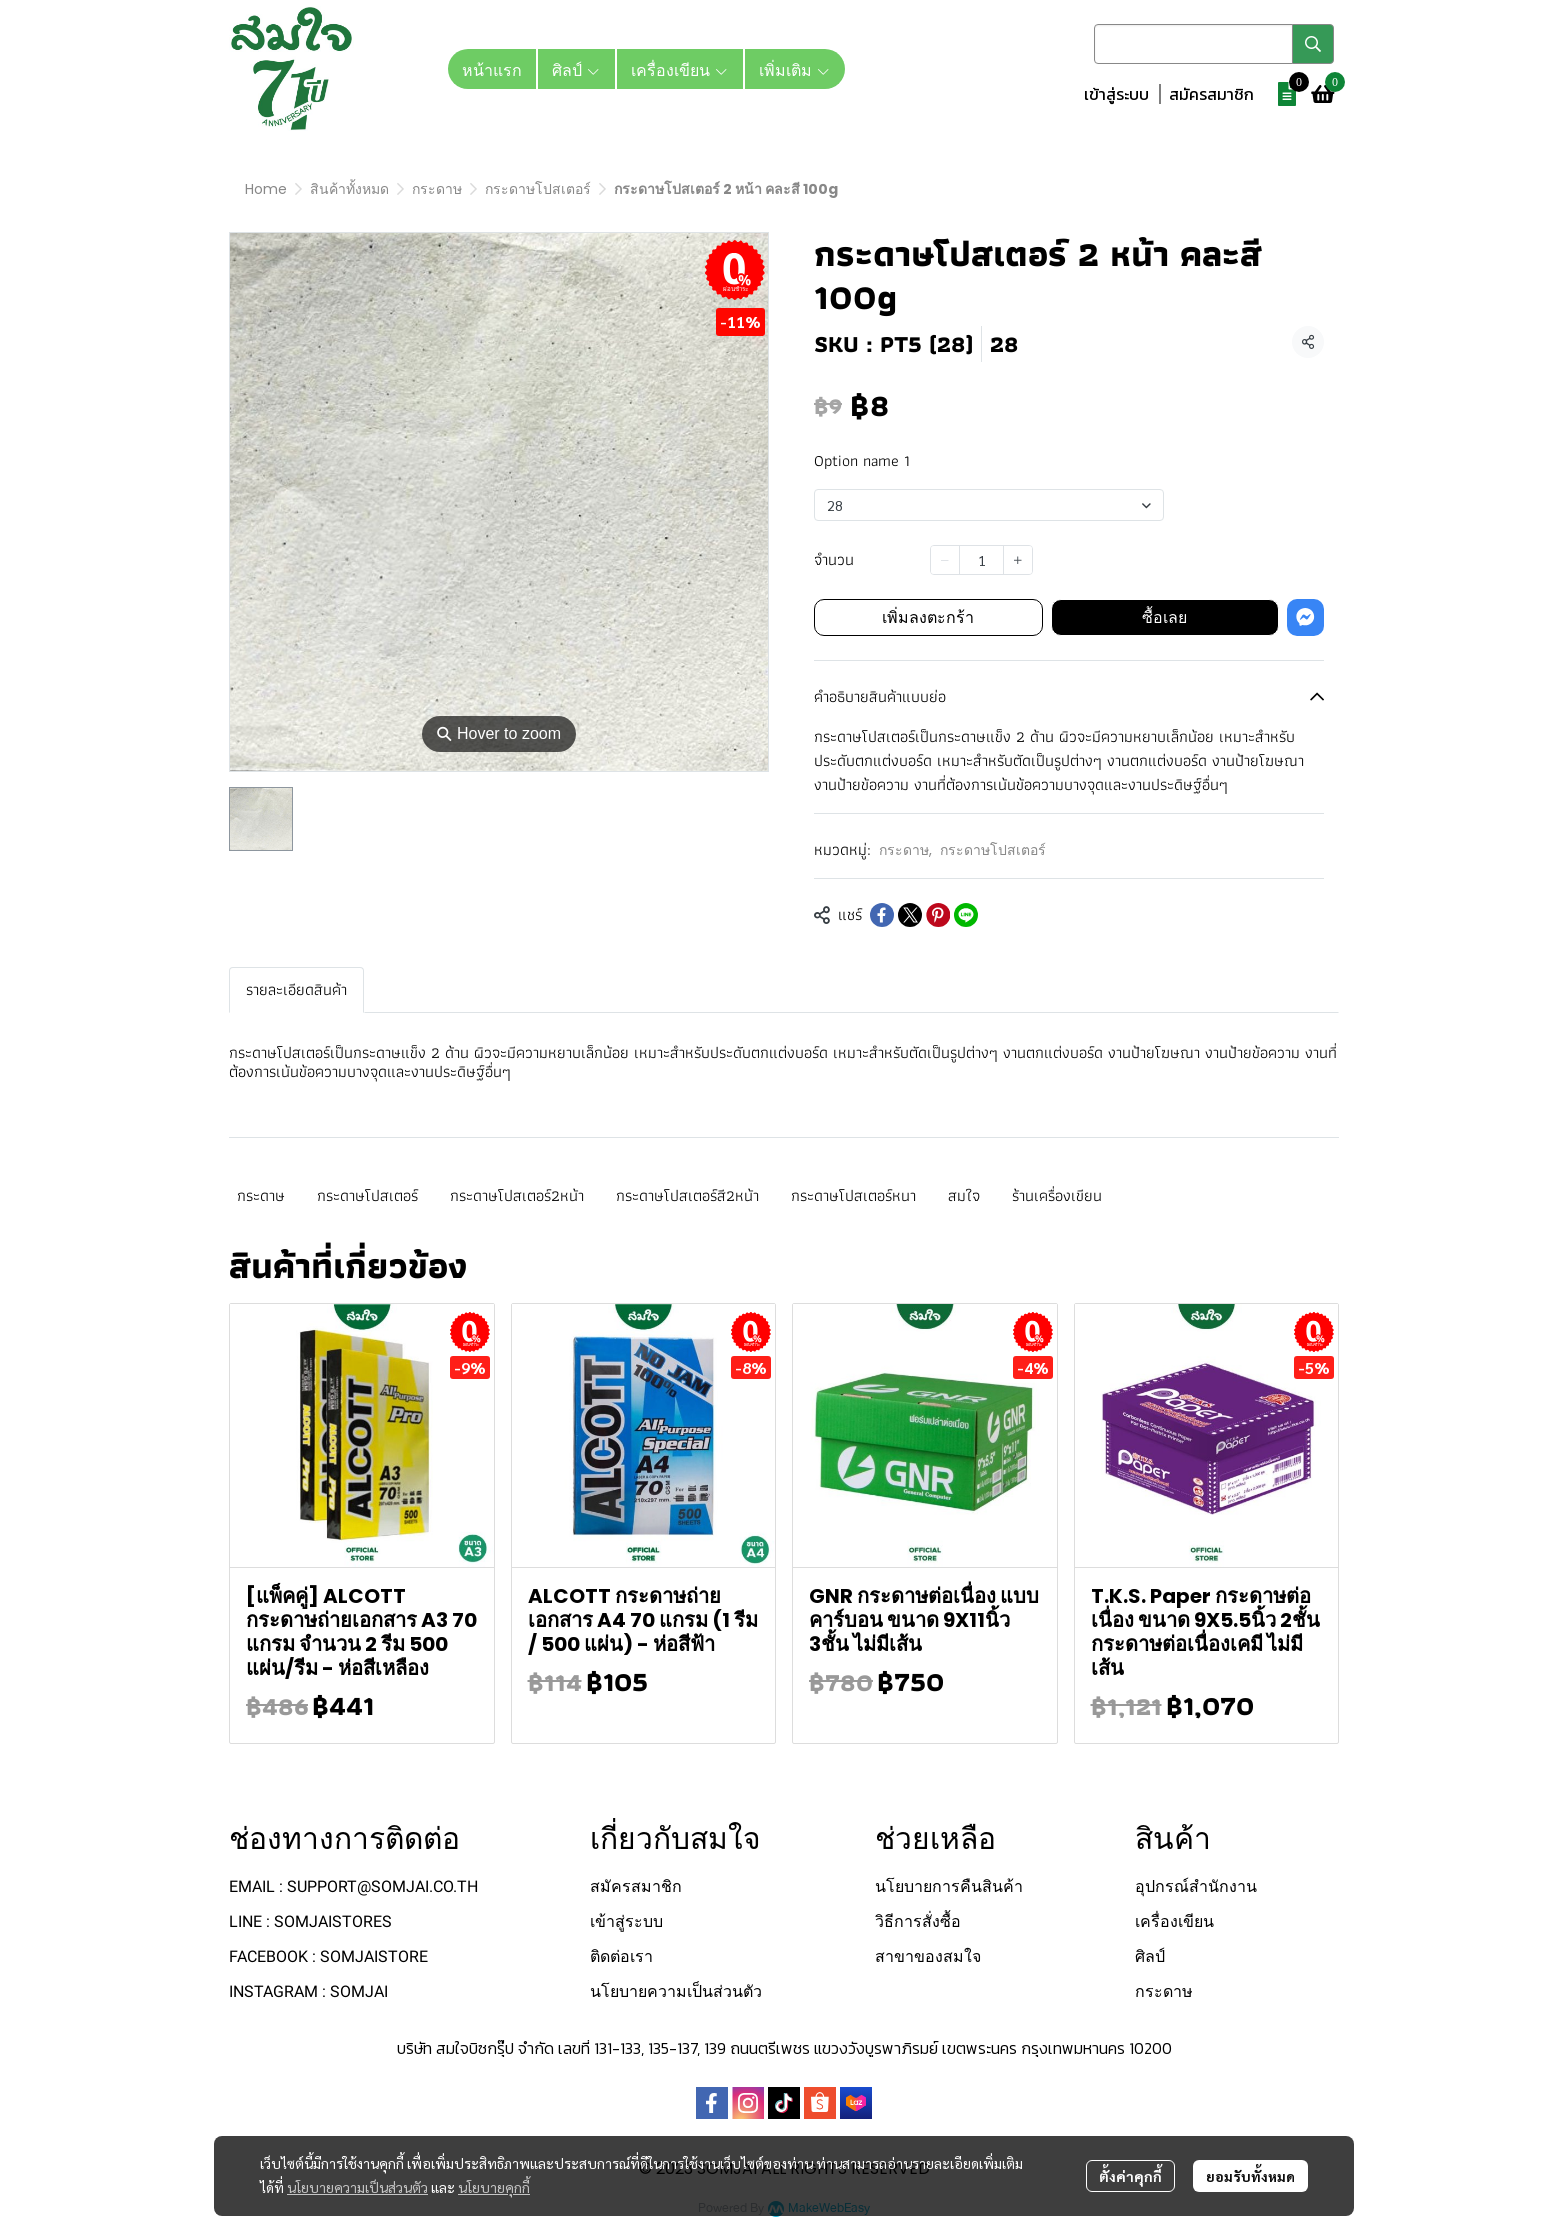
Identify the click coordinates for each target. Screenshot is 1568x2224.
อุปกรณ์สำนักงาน (1196, 1886)
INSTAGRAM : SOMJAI (308, 1991)
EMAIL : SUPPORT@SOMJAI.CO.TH (353, 1886)
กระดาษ (437, 189)
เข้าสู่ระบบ (1116, 94)
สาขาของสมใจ (928, 1956)
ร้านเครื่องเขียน (1057, 1195)
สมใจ (964, 1195)
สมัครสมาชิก (1211, 94)
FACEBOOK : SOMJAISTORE (328, 1956)
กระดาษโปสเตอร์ (538, 189)
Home (266, 189)
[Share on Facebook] (882, 915)
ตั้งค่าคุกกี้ (1130, 2176)
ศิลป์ (1150, 1956)
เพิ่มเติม (795, 69)
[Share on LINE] (966, 915)
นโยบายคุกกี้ (494, 2187)
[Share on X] (910, 915)
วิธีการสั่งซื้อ (918, 1921)
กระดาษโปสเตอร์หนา (853, 1195)
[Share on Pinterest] (938, 915)
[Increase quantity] (1018, 560)
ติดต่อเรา (621, 1956)
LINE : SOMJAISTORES (310, 1921)
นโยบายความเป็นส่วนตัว (357, 2187)
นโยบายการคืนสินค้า (949, 1886)
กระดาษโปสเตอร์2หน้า (517, 1195)
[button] (1214, 44)
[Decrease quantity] (945, 560)
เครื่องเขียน (1174, 1921)
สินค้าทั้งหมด (349, 189)
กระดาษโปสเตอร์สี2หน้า (687, 1195)
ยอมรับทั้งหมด (1250, 2176)
